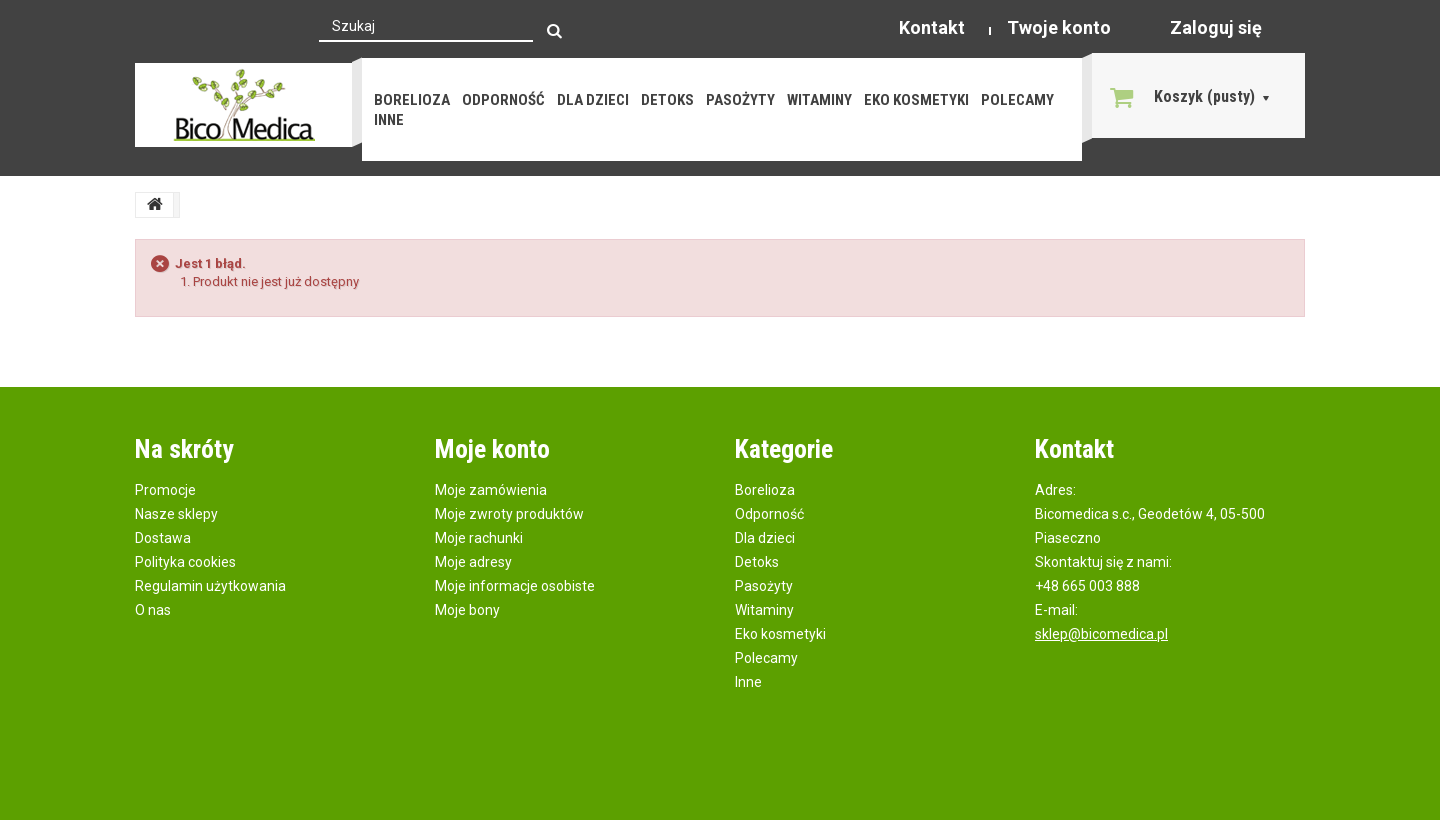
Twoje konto (1059, 28)
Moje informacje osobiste (515, 586)
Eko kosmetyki (916, 100)
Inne (389, 120)
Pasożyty (740, 100)
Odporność (503, 100)
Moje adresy (473, 562)
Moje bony (467, 610)
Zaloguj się (1216, 28)
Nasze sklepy (176, 514)
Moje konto (492, 449)
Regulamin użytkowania (210, 586)
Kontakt (932, 28)
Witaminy (819, 100)
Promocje (165, 490)
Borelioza (412, 100)
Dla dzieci (593, 100)
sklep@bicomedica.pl (1101, 634)
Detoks (667, 100)
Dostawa (163, 538)
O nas (153, 610)
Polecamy (1017, 100)
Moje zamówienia (491, 490)
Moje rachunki (479, 538)
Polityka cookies (185, 562)
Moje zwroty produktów (509, 514)
